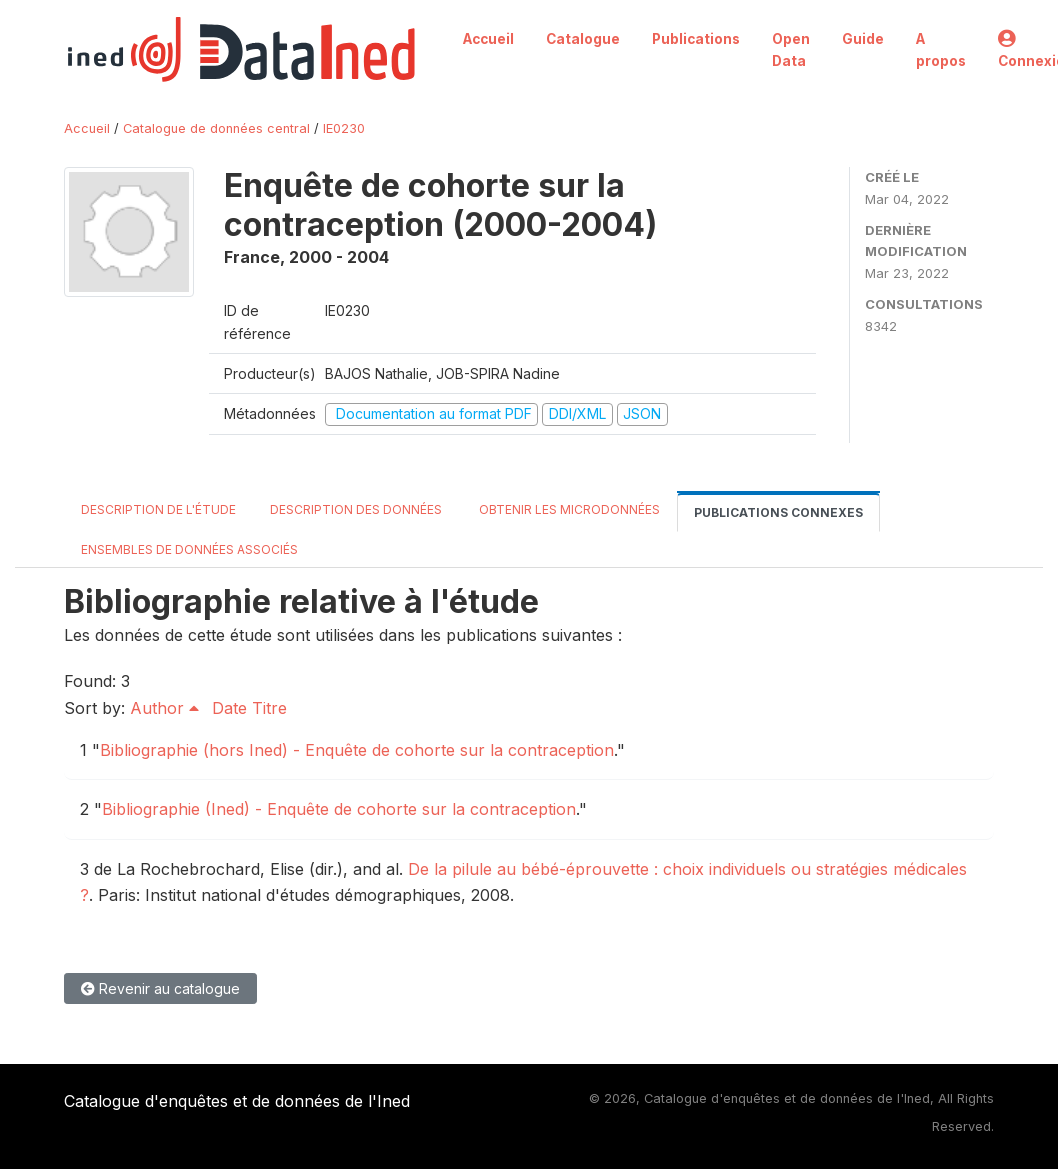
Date (229, 708)
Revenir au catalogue (160, 988)
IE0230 (344, 128)
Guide (863, 39)
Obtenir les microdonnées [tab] (568, 509)
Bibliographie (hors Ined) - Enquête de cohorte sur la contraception (357, 750)
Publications (696, 39)
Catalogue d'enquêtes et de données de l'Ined (237, 1101)
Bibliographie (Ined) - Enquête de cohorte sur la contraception (339, 809)
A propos (941, 50)
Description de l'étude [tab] (158, 509)
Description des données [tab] (356, 509)
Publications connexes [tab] (778, 512)
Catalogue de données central (216, 128)
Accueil (488, 39)
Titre (269, 708)
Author (164, 708)
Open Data (791, 50)
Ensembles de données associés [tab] (189, 549)
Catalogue (583, 39)
